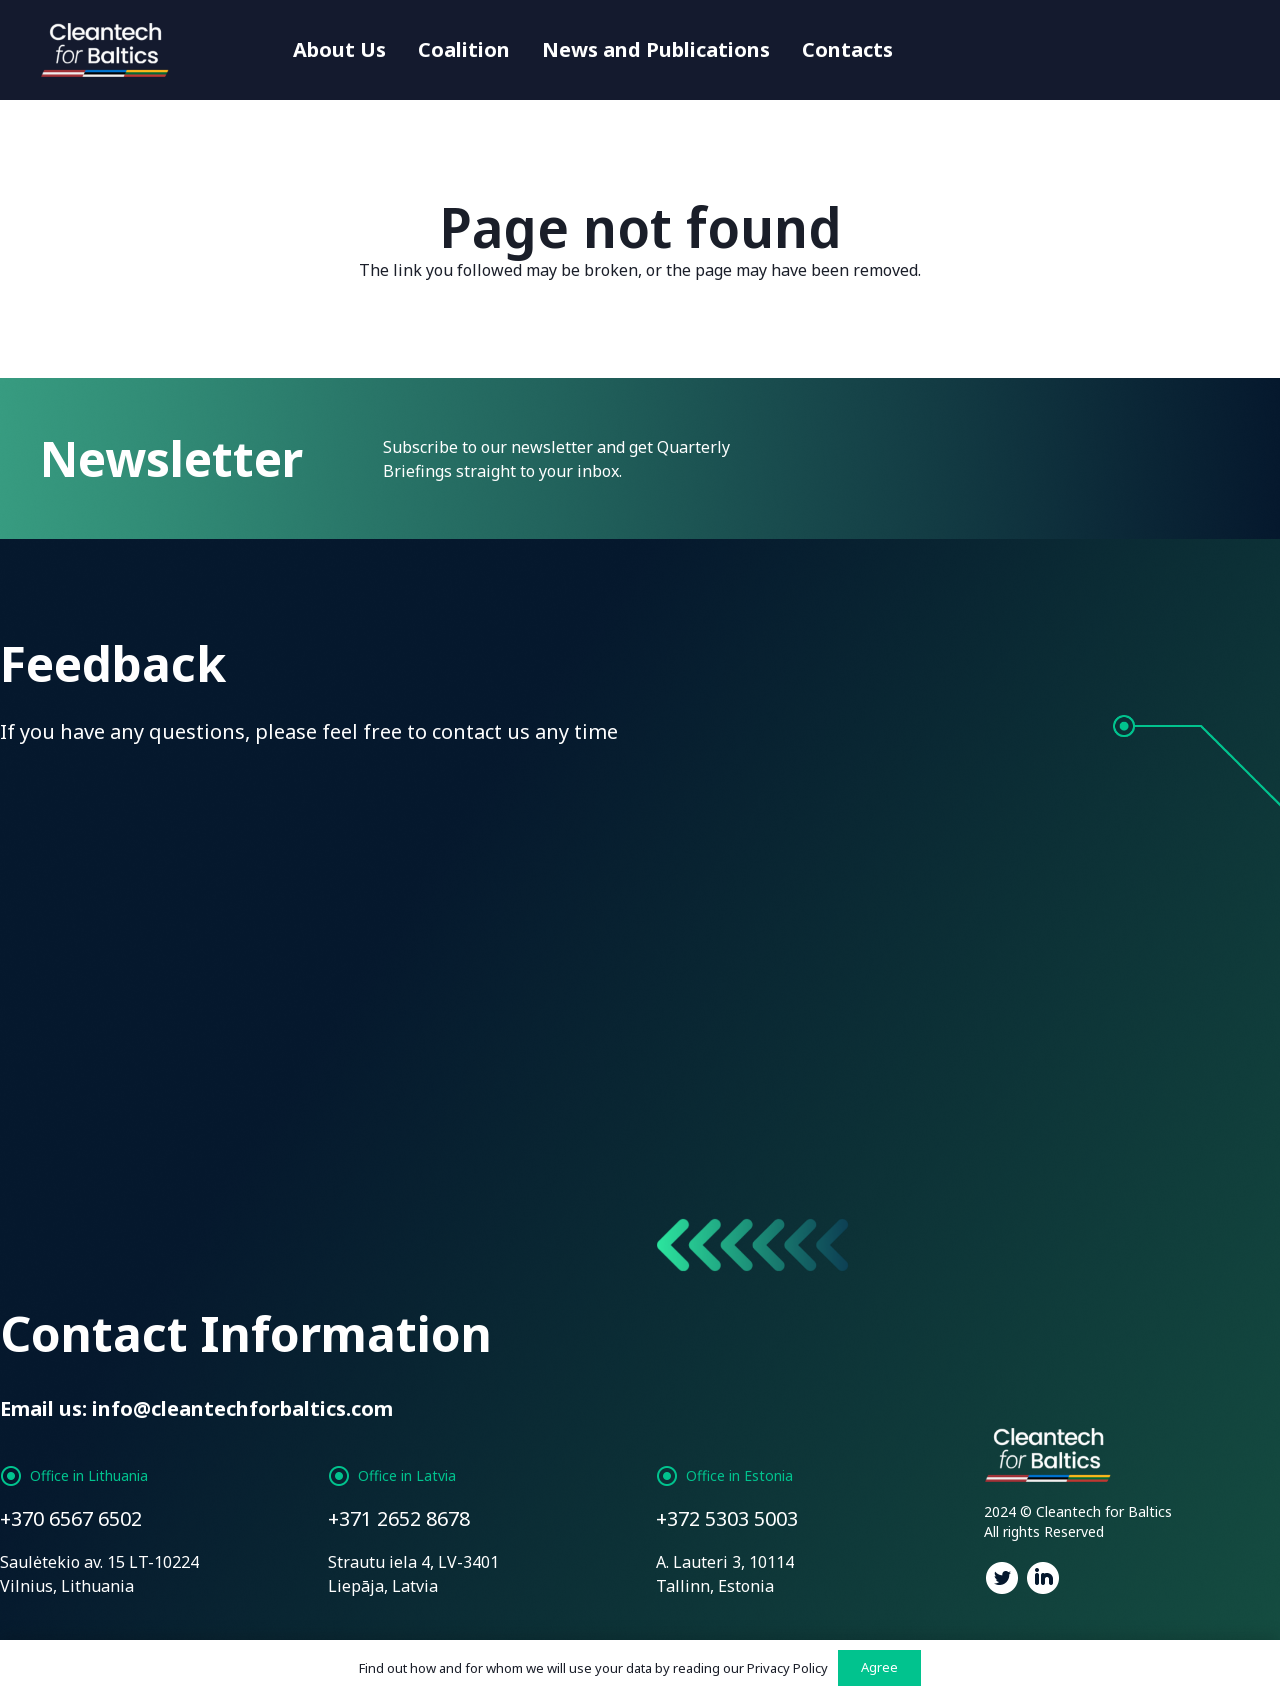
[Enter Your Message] (640, 926)
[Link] (107, 50)
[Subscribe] (1185, 458)
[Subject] (1129, 812)
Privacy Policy (787, 1668)
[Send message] (110, 1178)
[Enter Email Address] (1033, 458)
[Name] (151, 812)
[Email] (477, 812)
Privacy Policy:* (549, 1025)
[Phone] (803, 812)
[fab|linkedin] (1043, 1581)
